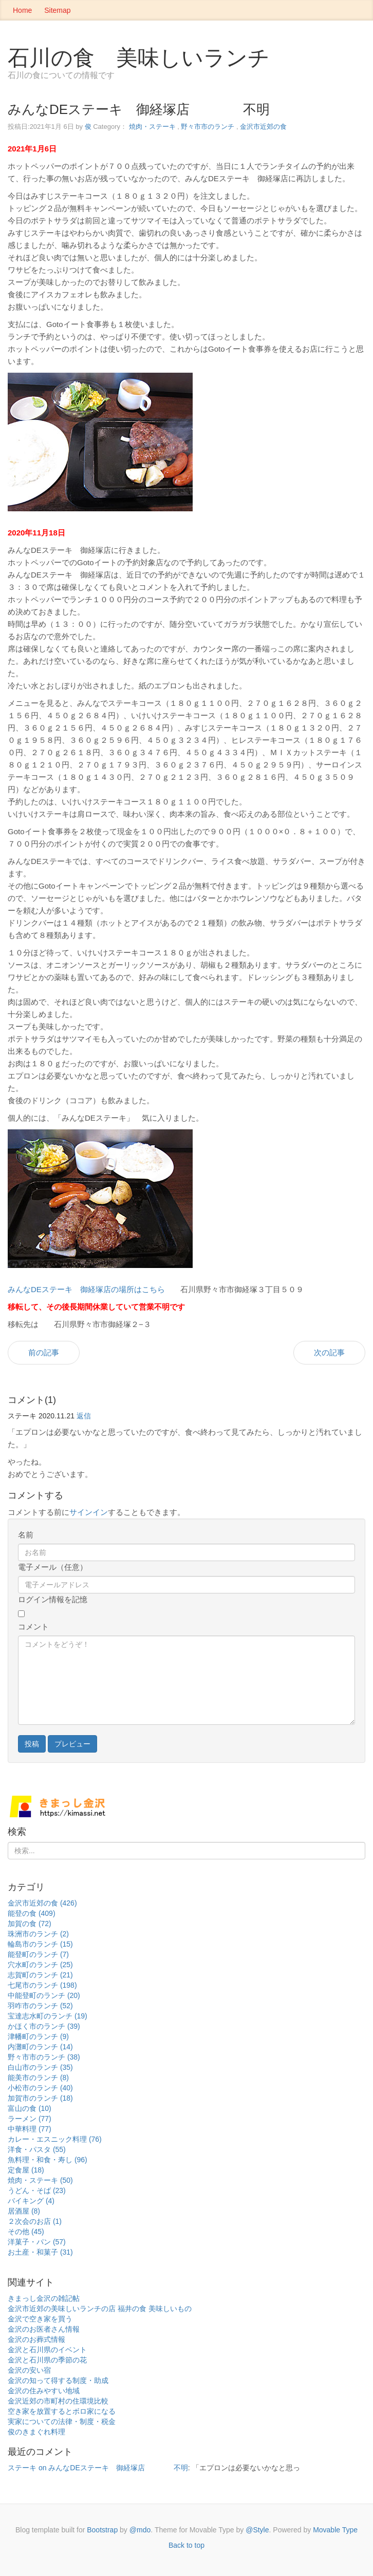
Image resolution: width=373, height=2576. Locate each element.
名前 (25, 1534)
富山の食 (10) (29, 2108)
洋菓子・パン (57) (37, 2242)
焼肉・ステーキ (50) (40, 2180)
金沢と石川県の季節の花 (47, 2360)
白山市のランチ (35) (40, 2067)
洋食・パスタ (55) (37, 2149)
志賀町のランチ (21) (40, 1975)
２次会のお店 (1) (35, 2221)
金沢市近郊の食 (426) (42, 1903)
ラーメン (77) (29, 2118)
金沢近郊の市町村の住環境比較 (58, 2401)
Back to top (186, 2545)
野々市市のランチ (207, 126)
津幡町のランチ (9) (38, 2036)
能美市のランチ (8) (38, 2077)
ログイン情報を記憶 (52, 1599)
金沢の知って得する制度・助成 (58, 2380)
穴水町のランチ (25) (40, 1964)
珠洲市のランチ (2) (38, 1934)
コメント (33, 1626)
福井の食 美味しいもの (155, 2308)
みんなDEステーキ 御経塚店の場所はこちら (86, 1289)
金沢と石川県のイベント (47, 2350)
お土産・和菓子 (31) (40, 2252)
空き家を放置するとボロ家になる (62, 2411)
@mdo (140, 2530)
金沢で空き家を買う (40, 2319)
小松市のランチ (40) (40, 2088)
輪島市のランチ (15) (40, 1944)
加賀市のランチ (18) (40, 2098)
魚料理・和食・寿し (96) (47, 2160)
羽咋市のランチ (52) (40, 2006)
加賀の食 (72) (29, 1923)
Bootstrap (102, 2530)
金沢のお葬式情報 (36, 2339)
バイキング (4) (31, 2201)
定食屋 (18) (26, 2170)
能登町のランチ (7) (38, 1954)
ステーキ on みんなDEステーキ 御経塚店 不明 (98, 2468)
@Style (257, 2530)
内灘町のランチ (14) (40, 2047)
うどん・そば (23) (37, 2190)
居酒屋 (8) (24, 2211)
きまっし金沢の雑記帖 (44, 2298)
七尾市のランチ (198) (42, 1985)
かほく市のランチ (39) (44, 2026)
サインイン (88, 1512)
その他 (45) (26, 2231)
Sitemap (57, 10)
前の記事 (43, 1352)
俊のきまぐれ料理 (36, 2432)
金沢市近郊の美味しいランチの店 (62, 2308)
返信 (84, 1416)
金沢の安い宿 (29, 2370)
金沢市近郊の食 (263, 126)
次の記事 (329, 1352)
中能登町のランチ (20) (44, 1995)
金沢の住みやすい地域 (44, 2391)
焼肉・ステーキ (152, 126)
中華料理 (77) (29, 2129)
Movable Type (335, 2530)
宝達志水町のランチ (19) (47, 2016)
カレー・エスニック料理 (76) (55, 2139)
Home (22, 10)
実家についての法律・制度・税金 (62, 2421)
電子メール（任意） (52, 1567)
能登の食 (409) (31, 1913)
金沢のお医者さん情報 (44, 2329)
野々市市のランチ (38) (44, 2057)
